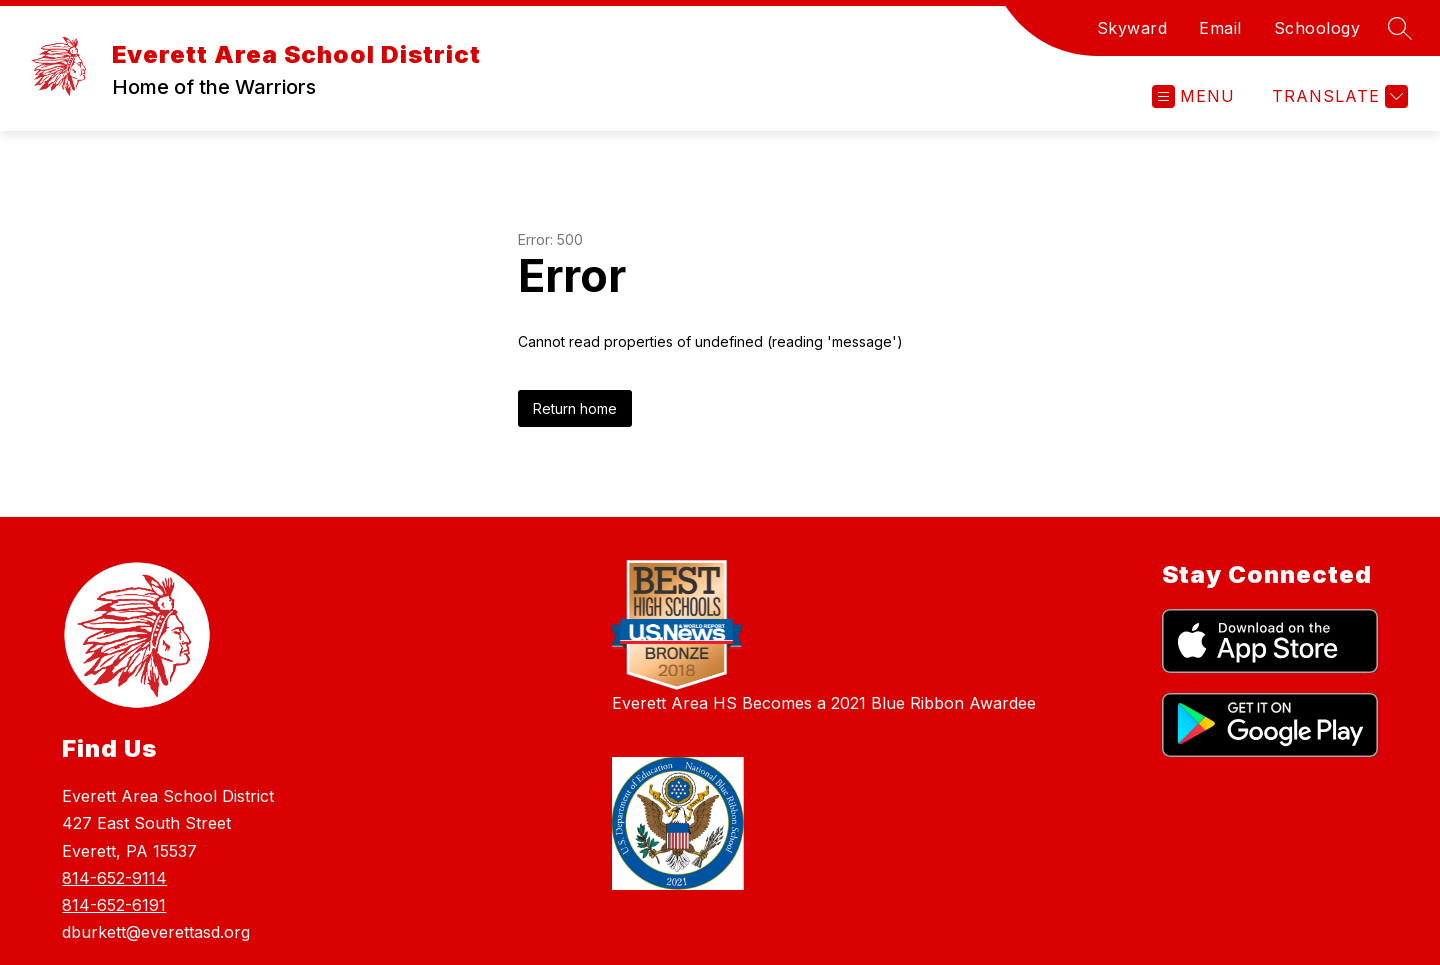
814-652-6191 (114, 905)
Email (1220, 28)
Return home (575, 408)
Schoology (1317, 28)
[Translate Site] (1337, 96)
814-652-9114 (114, 878)
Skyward (1132, 28)
